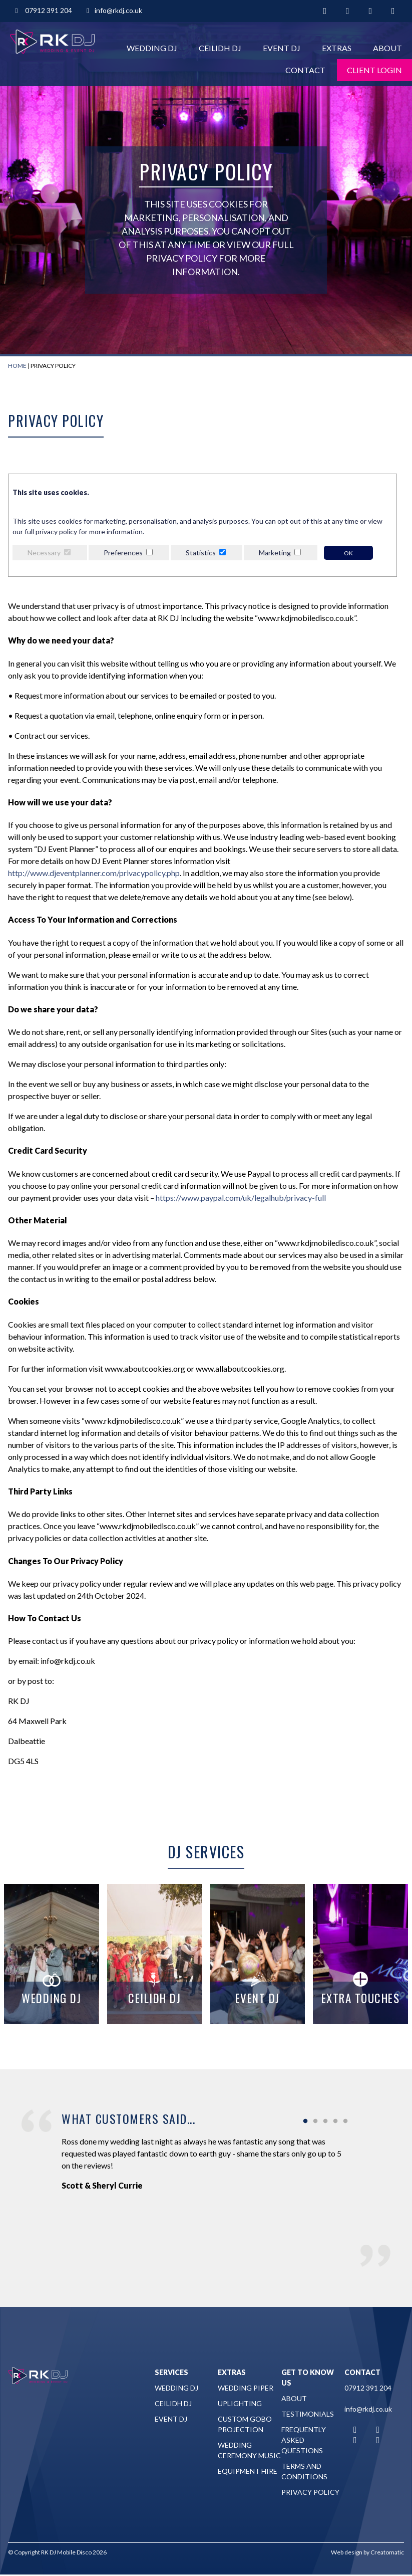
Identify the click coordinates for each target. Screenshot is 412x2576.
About (387, 48)
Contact (305, 70)
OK (348, 553)
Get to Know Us (307, 2377)
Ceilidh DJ (220, 48)
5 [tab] (345, 2121)
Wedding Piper (245, 2388)
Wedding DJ (152, 48)
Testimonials (307, 2414)
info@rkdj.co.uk (113, 10)
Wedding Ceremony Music (249, 2450)
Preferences (123, 552)
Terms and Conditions (304, 2471)
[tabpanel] (206, 2159)
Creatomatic (387, 2552)
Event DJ (281, 48)
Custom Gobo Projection (245, 2424)
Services (171, 2372)
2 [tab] (315, 2121)
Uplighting (240, 2403)
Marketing (275, 552)
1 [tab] (305, 2121)
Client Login (374, 70)
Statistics (201, 552)
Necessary (44, 552)
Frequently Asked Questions (303, 2440)
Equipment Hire (247, 2471)
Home (17, 365)
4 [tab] (335, 2121)
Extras (336, 48)
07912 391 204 (43, 10)
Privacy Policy (310, 2492)
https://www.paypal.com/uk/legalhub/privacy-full (241, 1197)
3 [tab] (325, 2121)
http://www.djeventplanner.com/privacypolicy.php (94, 873)
